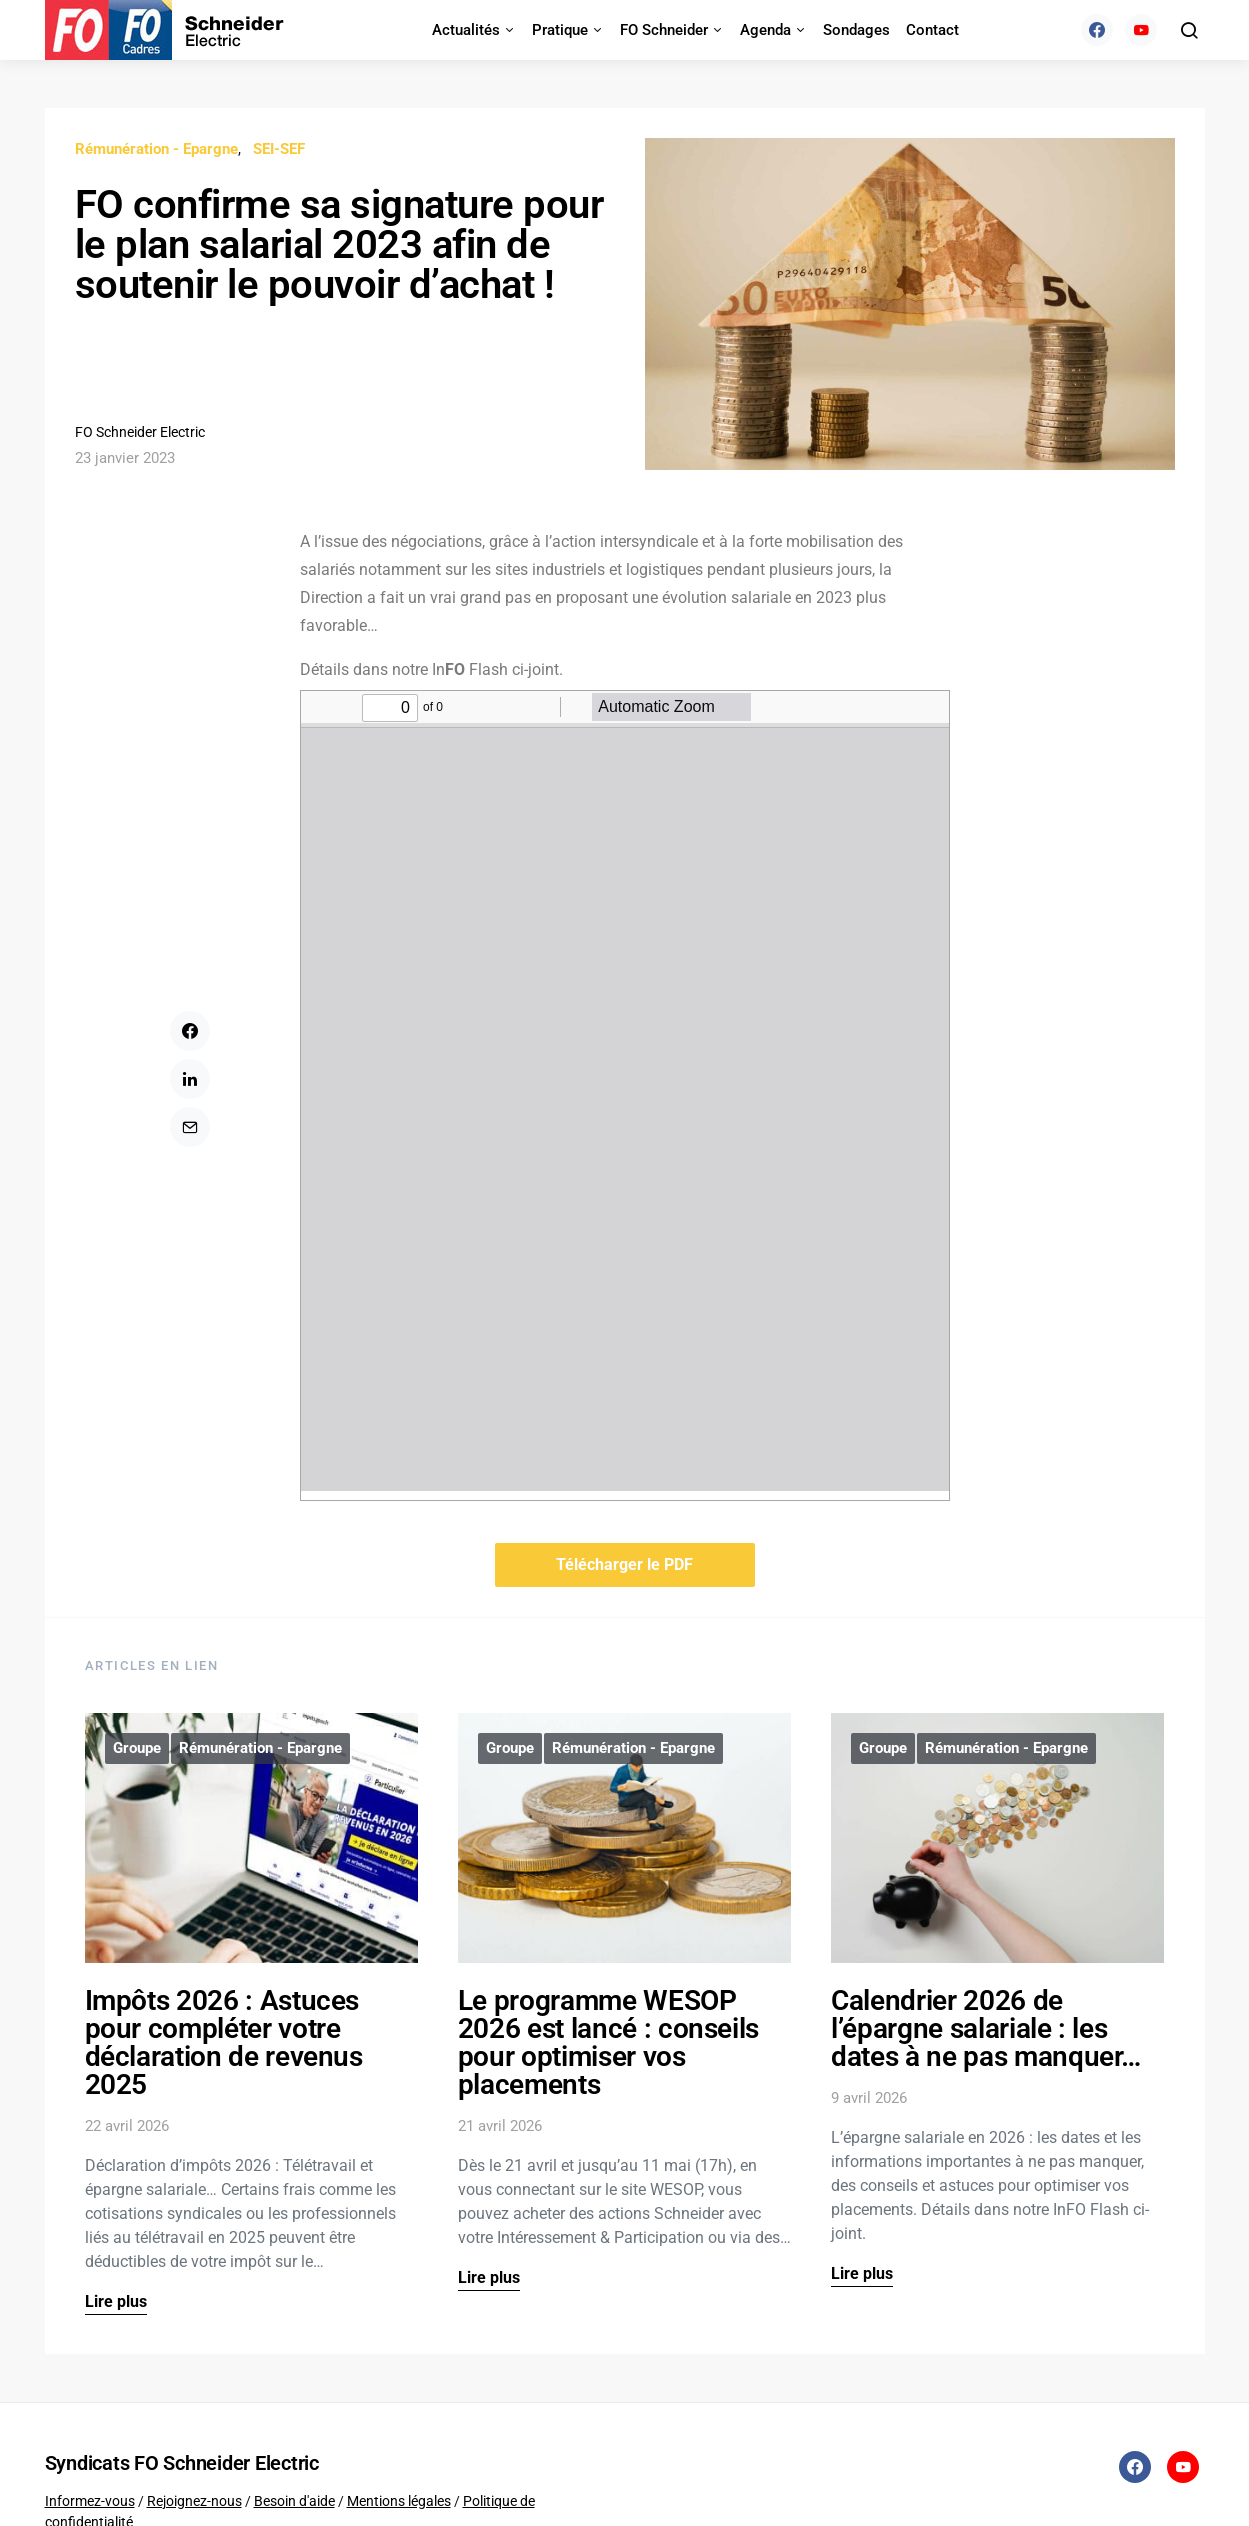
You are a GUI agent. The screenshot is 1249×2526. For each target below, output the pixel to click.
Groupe (137, 1748)
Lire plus (116, 2301)
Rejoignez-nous (194, 2501)
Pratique (560, 30)
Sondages (856, 30)
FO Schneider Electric (140, 432)
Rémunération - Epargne (156, 149)
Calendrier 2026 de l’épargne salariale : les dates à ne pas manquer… (986, 2028)
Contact (932, 30)
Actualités (466, 30)
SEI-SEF (279, 149)
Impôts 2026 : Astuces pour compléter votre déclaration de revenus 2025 (224, 2042)
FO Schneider (664, 30)
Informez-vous (90, 2501)
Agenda (765, 30)
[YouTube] (1141, 30)
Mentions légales (399, 2501)
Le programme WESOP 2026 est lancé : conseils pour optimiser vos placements (608, 2042)
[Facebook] (1097, 30)
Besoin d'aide (294, 2501)
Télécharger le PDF (624, 1564)
